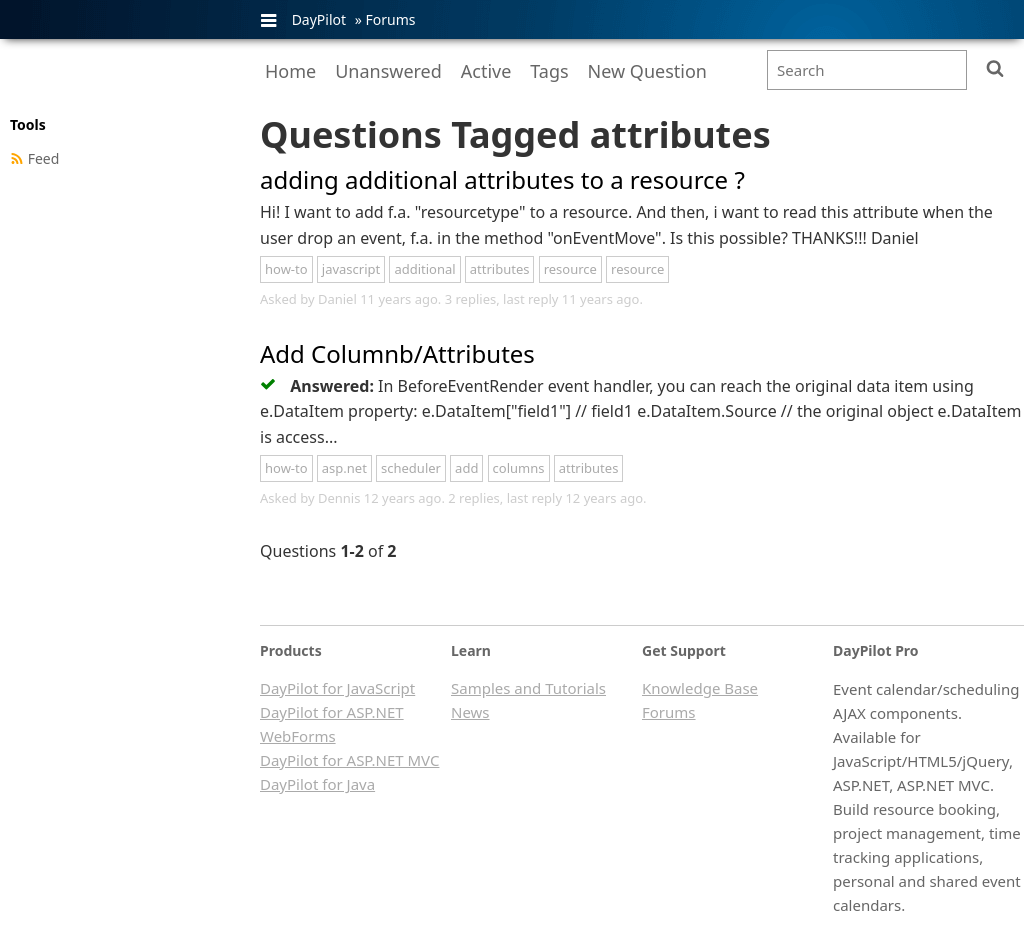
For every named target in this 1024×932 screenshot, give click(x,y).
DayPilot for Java (317, 784)
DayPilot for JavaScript (337, 688)
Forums (390, 19)
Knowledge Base (700, 688)
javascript (351, 269)
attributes (500, 269)
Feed (44, 158)
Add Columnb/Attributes (397, 353)
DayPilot (319, 19)
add (466, 468)
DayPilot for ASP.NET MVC (349, 760)
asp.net (344, 468)
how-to (286, 269)
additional (424, 269)
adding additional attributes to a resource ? (502, 179)
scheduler (411, 468)
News (470, 712)
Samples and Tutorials (528, 688)
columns (519, 468)
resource (570, 269)
